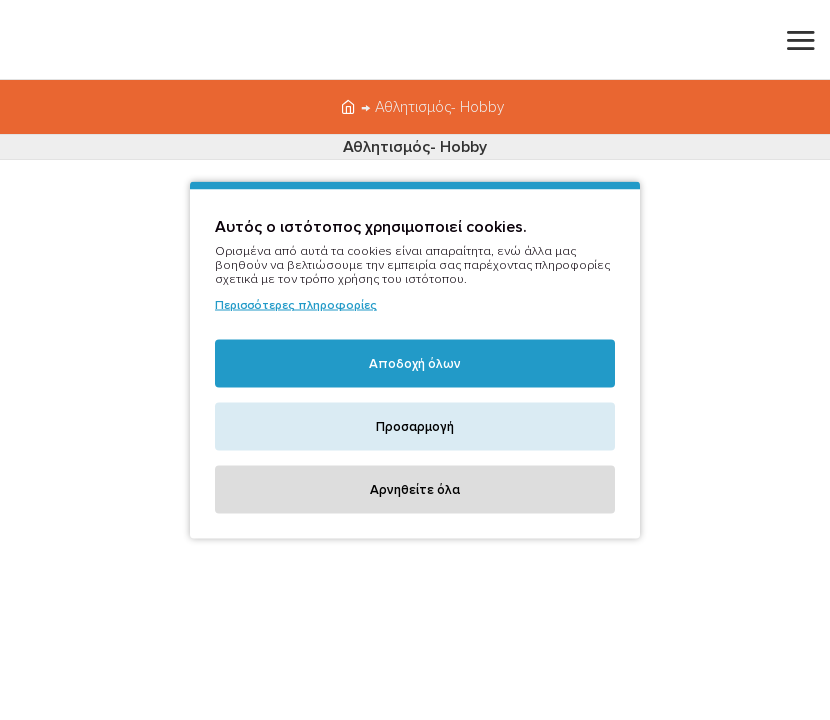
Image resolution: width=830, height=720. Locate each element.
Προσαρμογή (415, 427)
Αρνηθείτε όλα (415, 490)
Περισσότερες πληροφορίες (296, 305)
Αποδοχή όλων (415, 364)
